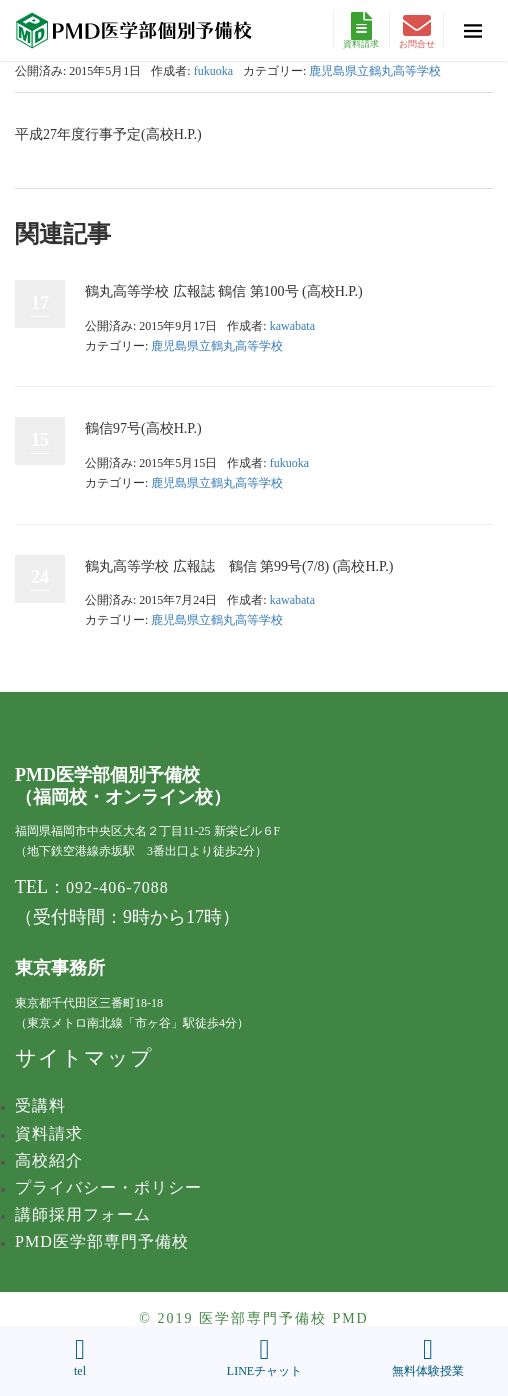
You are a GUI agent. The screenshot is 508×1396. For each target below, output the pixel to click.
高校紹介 (49, 1160)
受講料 (40, 1105)
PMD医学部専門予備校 (102, 1241)
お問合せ (417, 30)
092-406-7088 (117, 887)
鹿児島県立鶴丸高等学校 (375, 71)
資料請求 (361, 30)
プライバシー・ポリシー (108, 1187)
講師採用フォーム (83, 1214)
